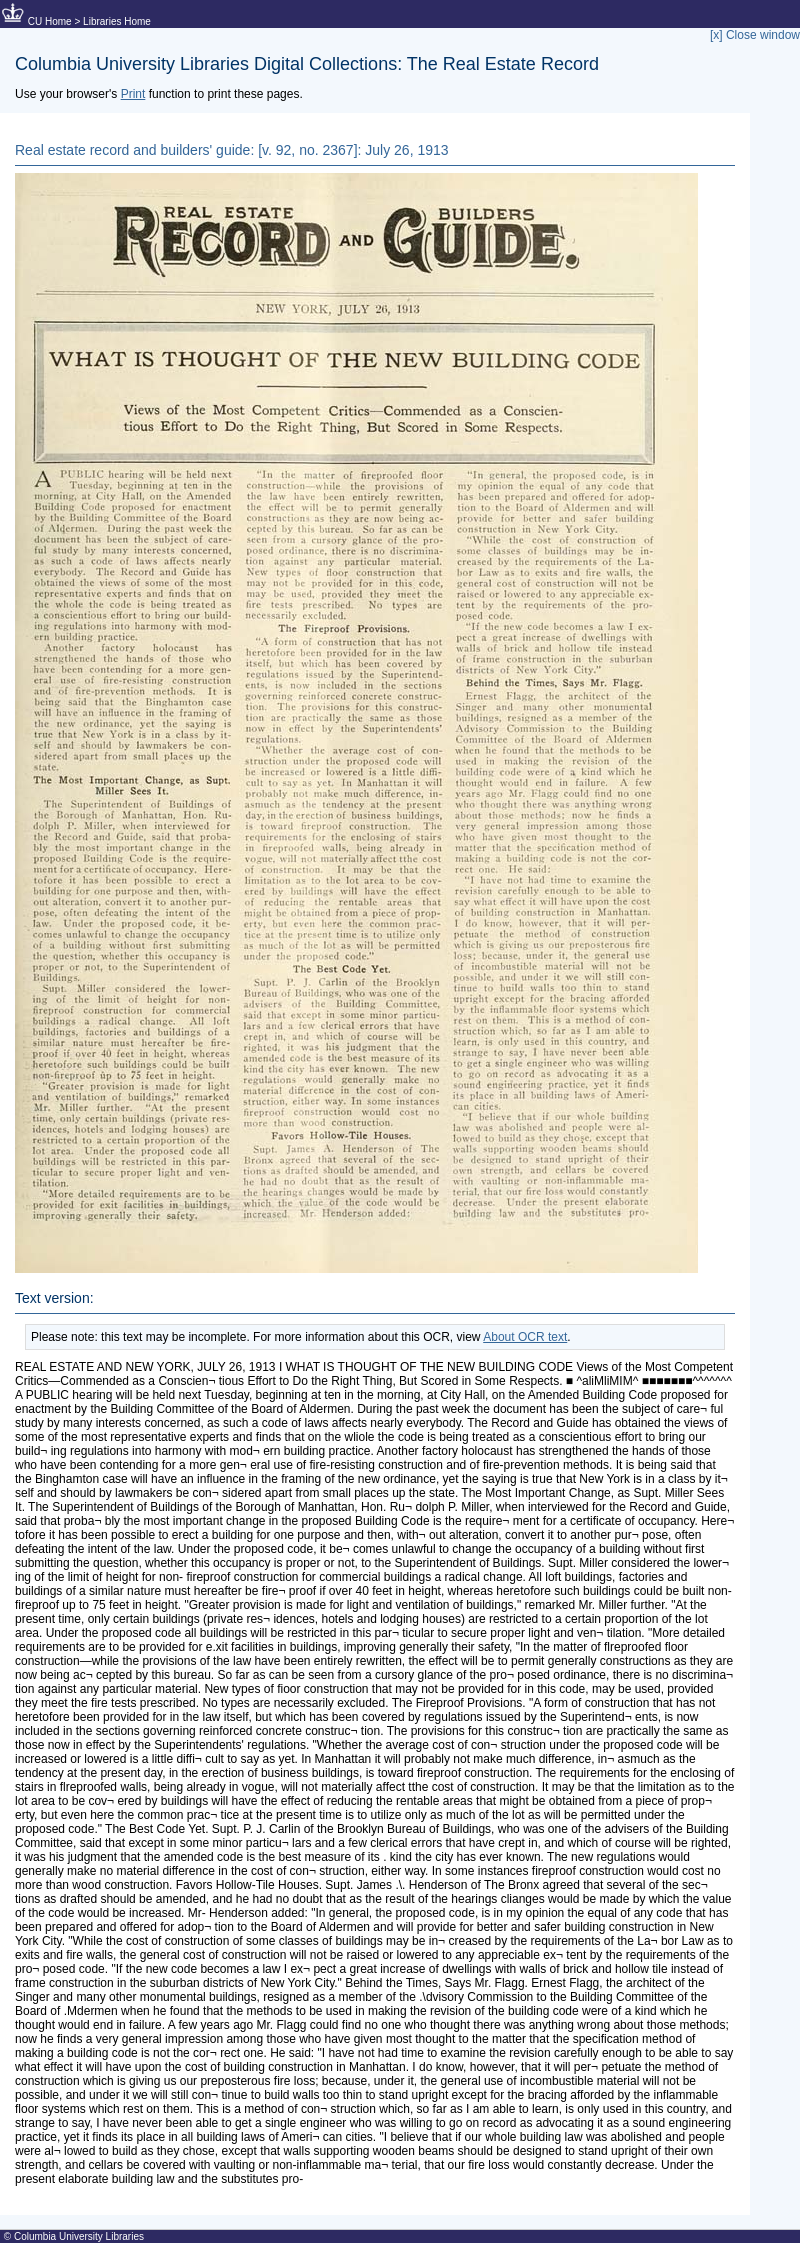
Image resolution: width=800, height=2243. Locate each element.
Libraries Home (117, 21)
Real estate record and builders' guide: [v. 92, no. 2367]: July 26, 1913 (232, 150)
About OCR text (525, 1337)
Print (133, 94)
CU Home (50, 21)
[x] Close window (755, 35)
